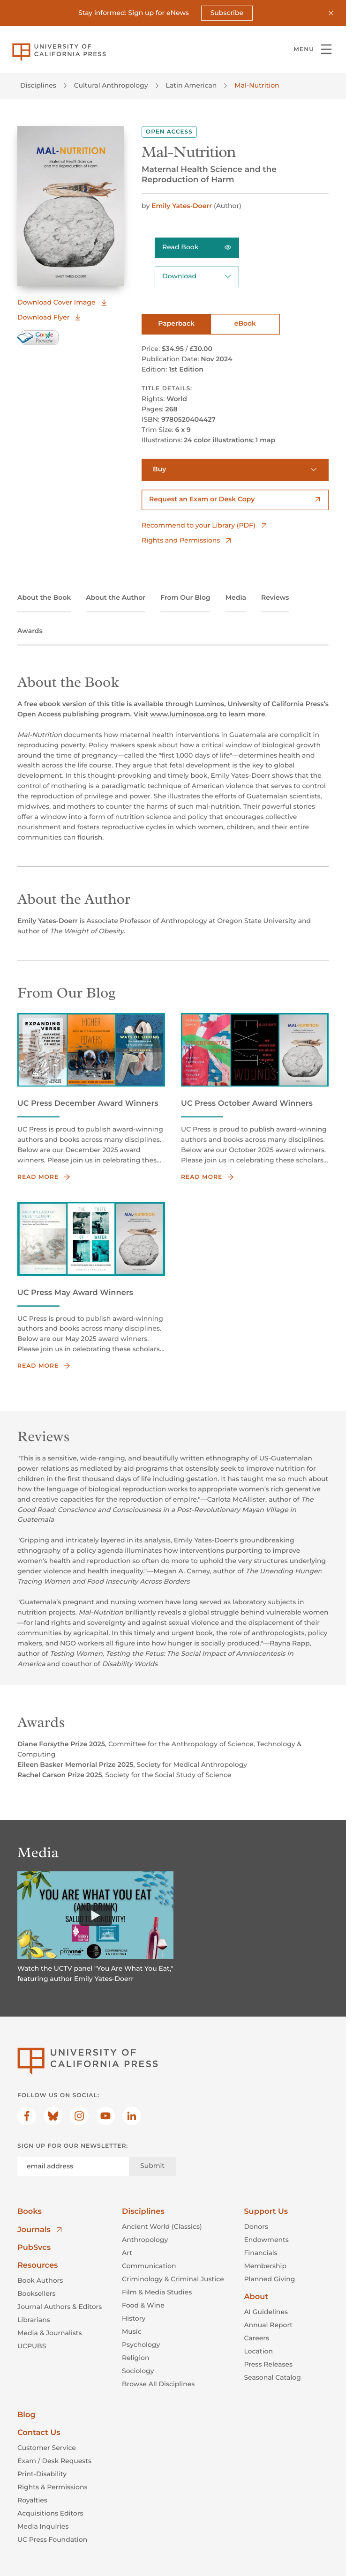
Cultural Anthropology (111, 85)
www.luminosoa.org (184, 714)
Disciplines (38, 85)
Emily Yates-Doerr (182, 205)
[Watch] (95, 1915)
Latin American (191, 85)
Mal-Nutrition (256, 85)
